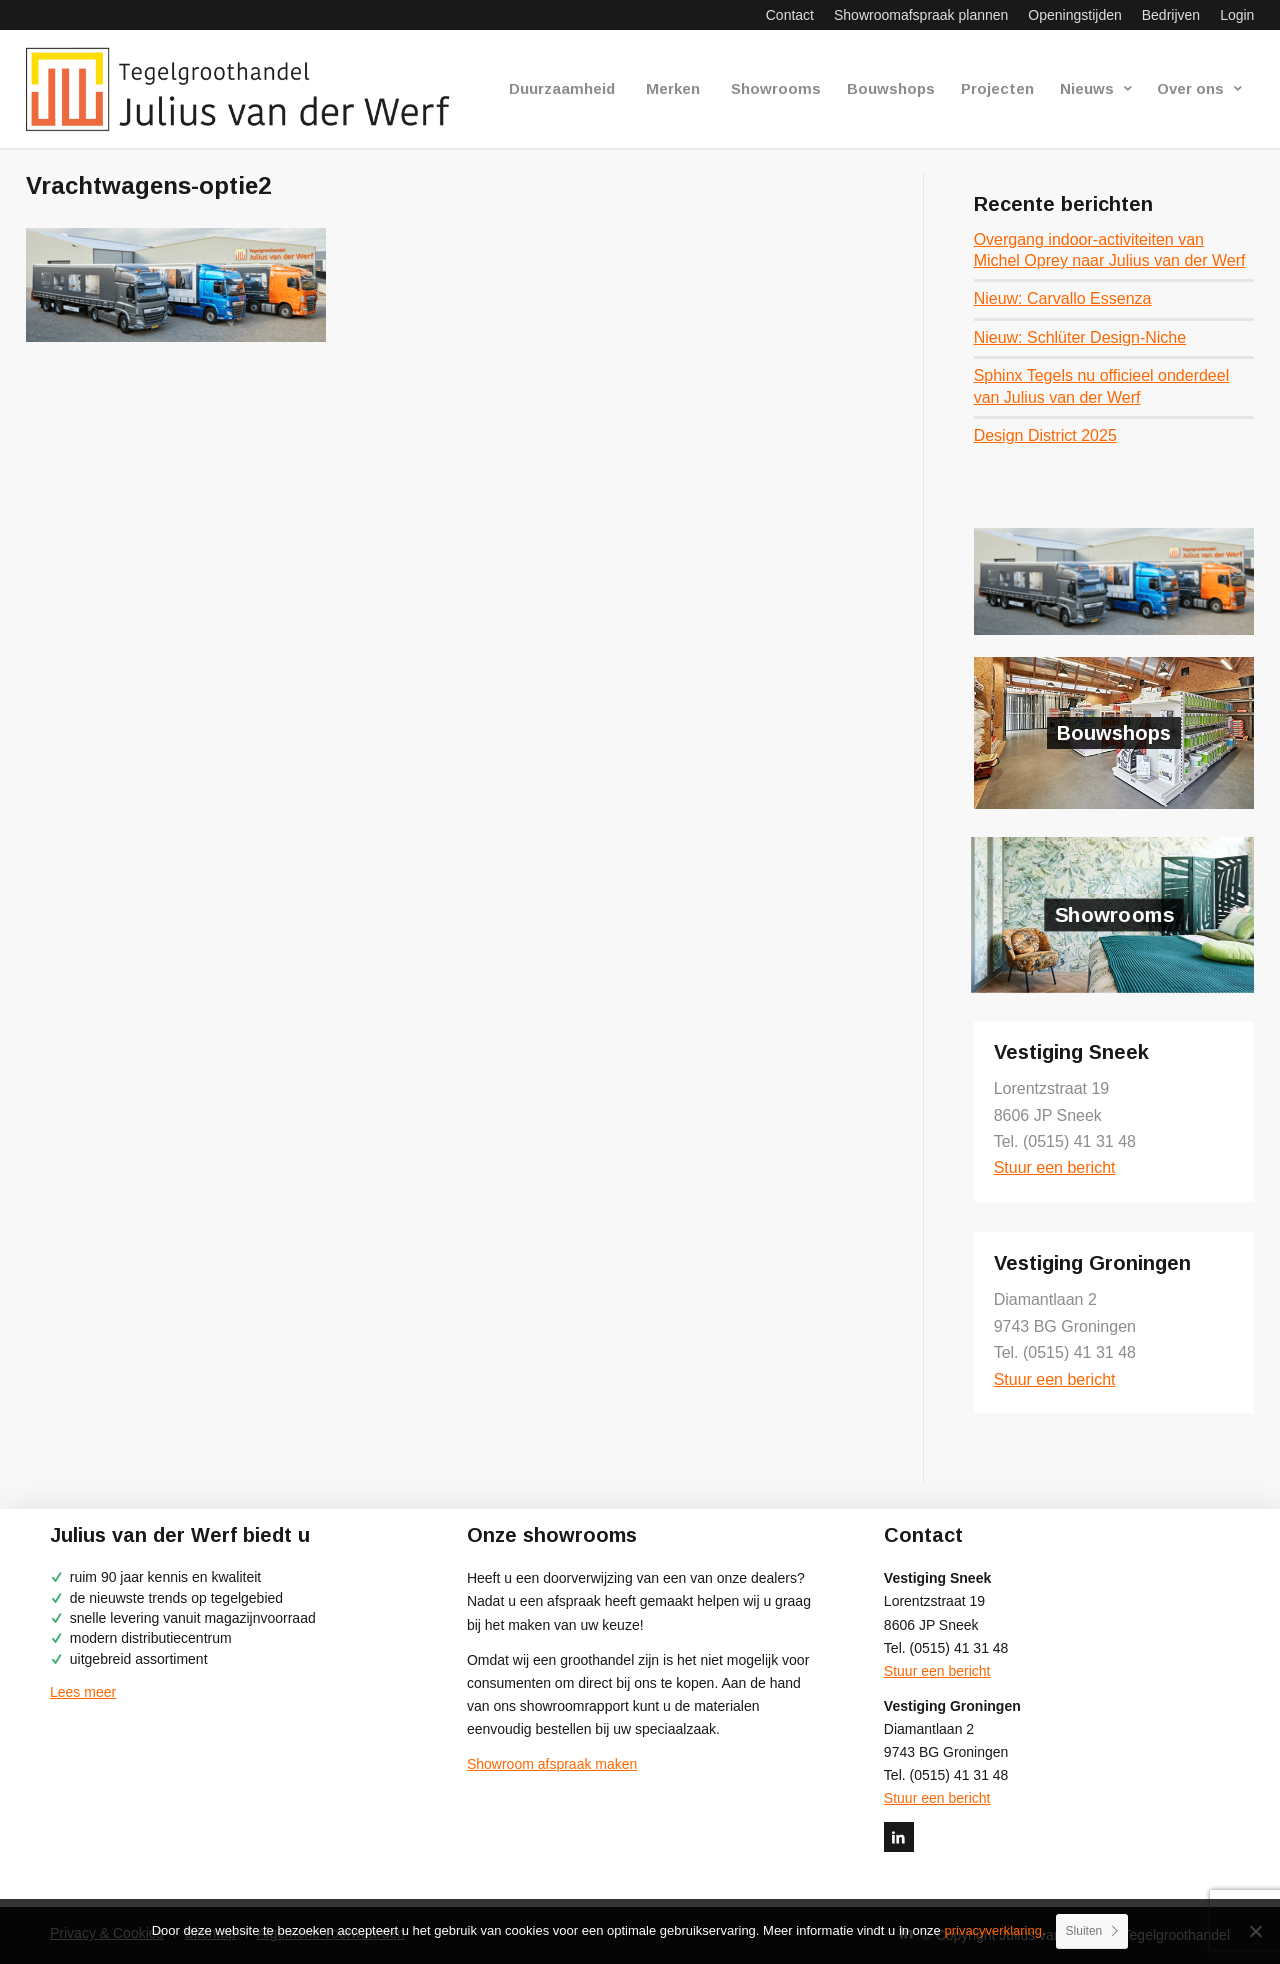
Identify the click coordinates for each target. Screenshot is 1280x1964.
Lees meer (83, 1692)
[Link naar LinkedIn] (899, 1837)
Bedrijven (1171, 15)
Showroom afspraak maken (552, 1764)
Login (1237, 15)
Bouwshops (1114, 733)
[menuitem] (790, 15)
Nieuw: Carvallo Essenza (1063, 298)
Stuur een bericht (1055, 1167)
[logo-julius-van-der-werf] (246, 89)
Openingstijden (1074, 15)
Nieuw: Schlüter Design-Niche (1080, 337)
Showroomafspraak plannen (921, 15)
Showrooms (1114, 915)
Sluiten (1084, 1931)
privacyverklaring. (994, 1930)
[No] (1255, 1931)
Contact (790, 15)
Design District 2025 (1045, 435)
